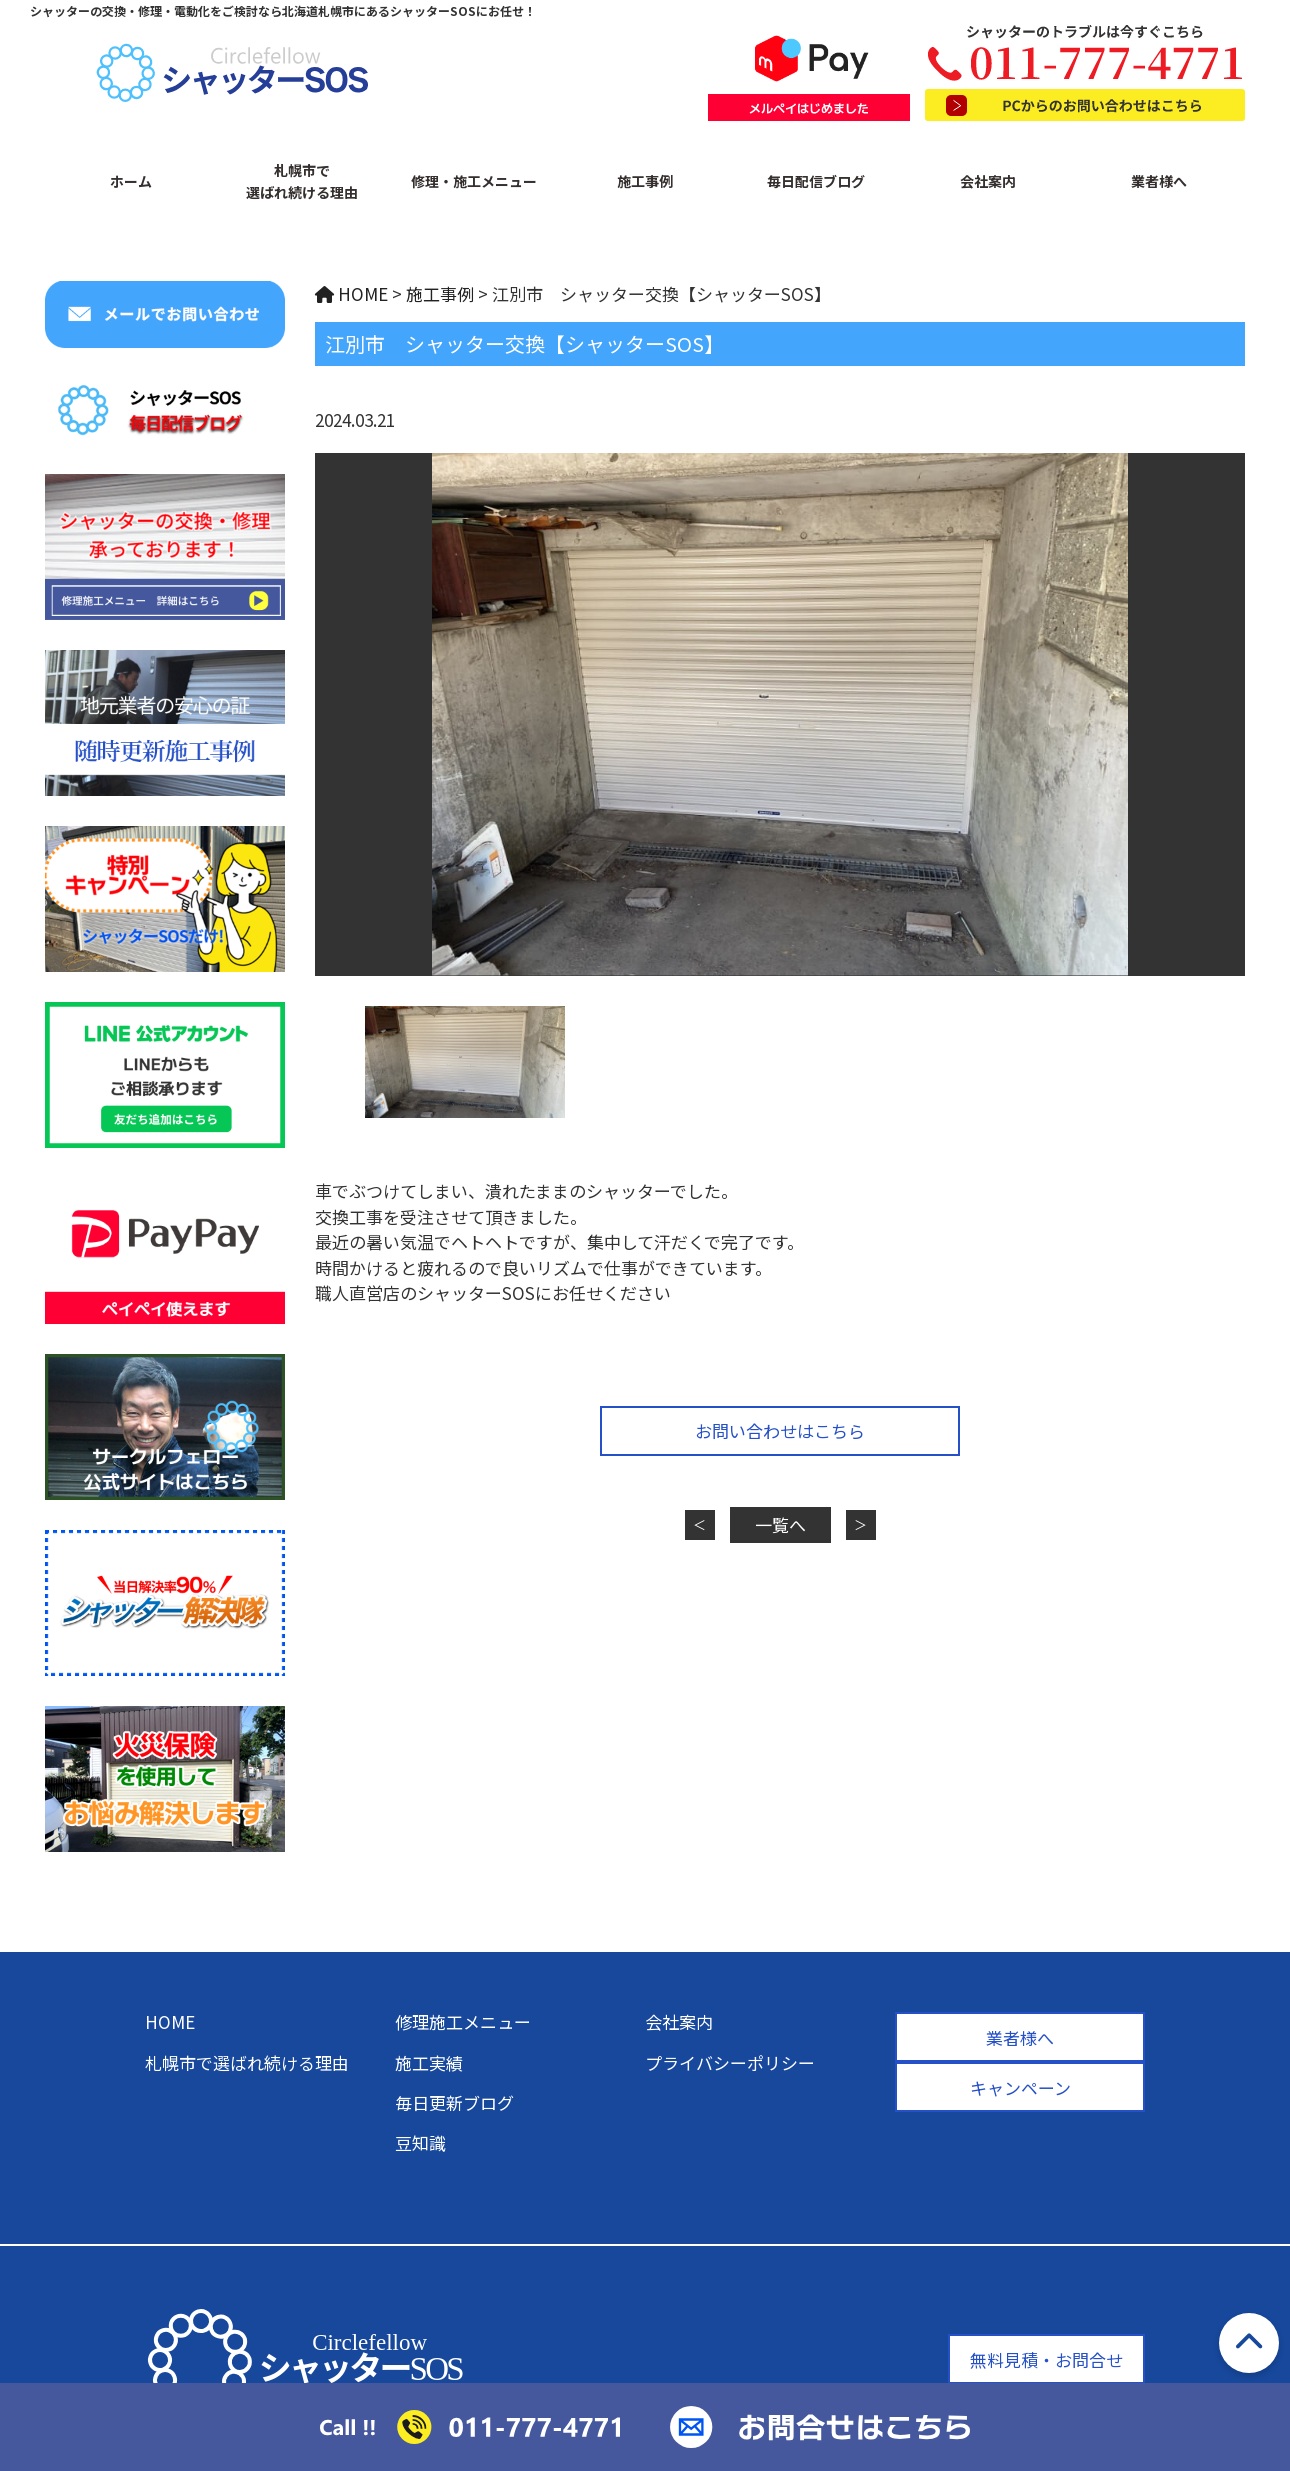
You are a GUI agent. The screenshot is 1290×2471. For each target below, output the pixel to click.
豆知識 (420, 2142)
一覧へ (780, 1524)
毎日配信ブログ (816, 181)
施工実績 (429, 2062)
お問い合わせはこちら (780, 1430)
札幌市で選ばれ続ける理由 (302, 181)
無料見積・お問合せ (1046, 2359)
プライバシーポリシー (730, 2062)
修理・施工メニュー (474, 181)
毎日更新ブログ (454, 2102)
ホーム (131, 181)
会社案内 (988, 181)
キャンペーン (1020, 2087)
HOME (170, 2021)
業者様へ (1159, 181)
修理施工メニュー (463, 2021)
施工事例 (645, 181)
